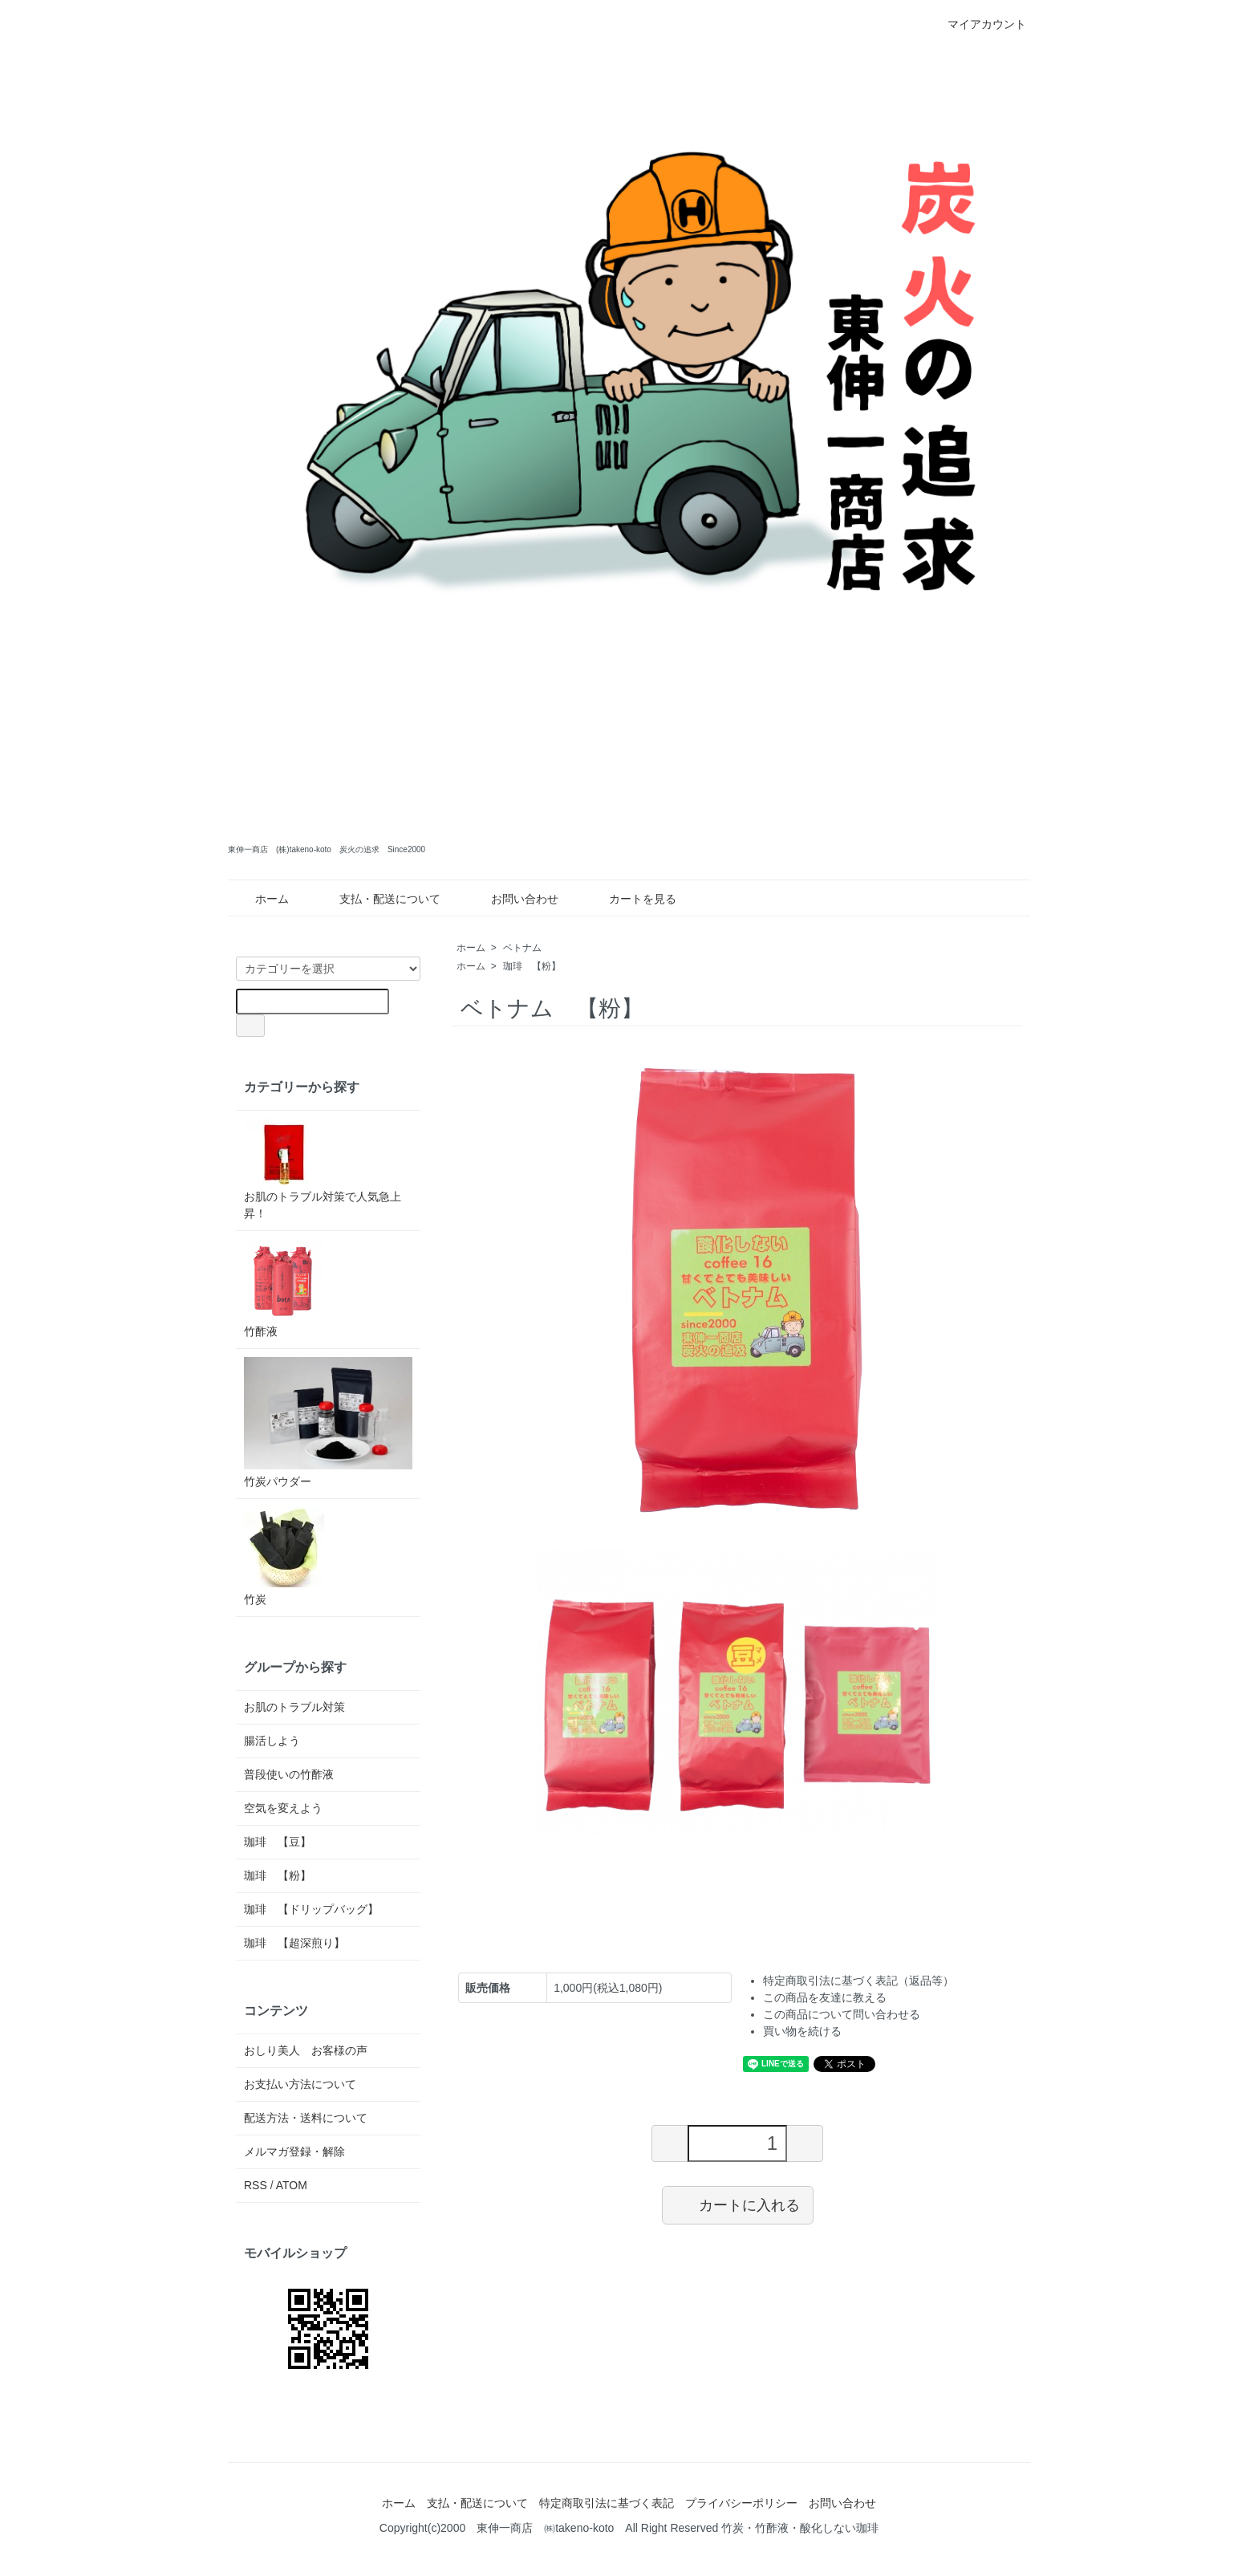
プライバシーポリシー (741, 2503)
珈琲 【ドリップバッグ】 (311, 1909)
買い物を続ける (802, 2031)
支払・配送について (378, 898)
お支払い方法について (300, 2084)
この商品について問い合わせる (841, 2014)
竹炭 (284, 1556)
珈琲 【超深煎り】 (294, 1942)
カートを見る (631, 898)
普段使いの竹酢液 (289, 1774)
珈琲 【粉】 (532, 966)
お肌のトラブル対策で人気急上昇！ (322, 1169)
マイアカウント (978, 24)
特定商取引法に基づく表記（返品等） (858, 1980)
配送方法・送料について (305, 2117)
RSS (255, 2185)
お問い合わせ (513, 898)
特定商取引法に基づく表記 (606, 2503)
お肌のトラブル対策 (294, 1706)
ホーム (260, 898)
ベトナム (527, 947)
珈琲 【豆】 (277, 1841)
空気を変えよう (283, 1808)
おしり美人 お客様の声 (305, 2050)
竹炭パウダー (328, 1422)
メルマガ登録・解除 (294, 2151)
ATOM (291, 2185)
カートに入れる (738, 2204)
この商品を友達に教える (825, 1997)
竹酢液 (284, 1288)
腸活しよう (272, 1740)
